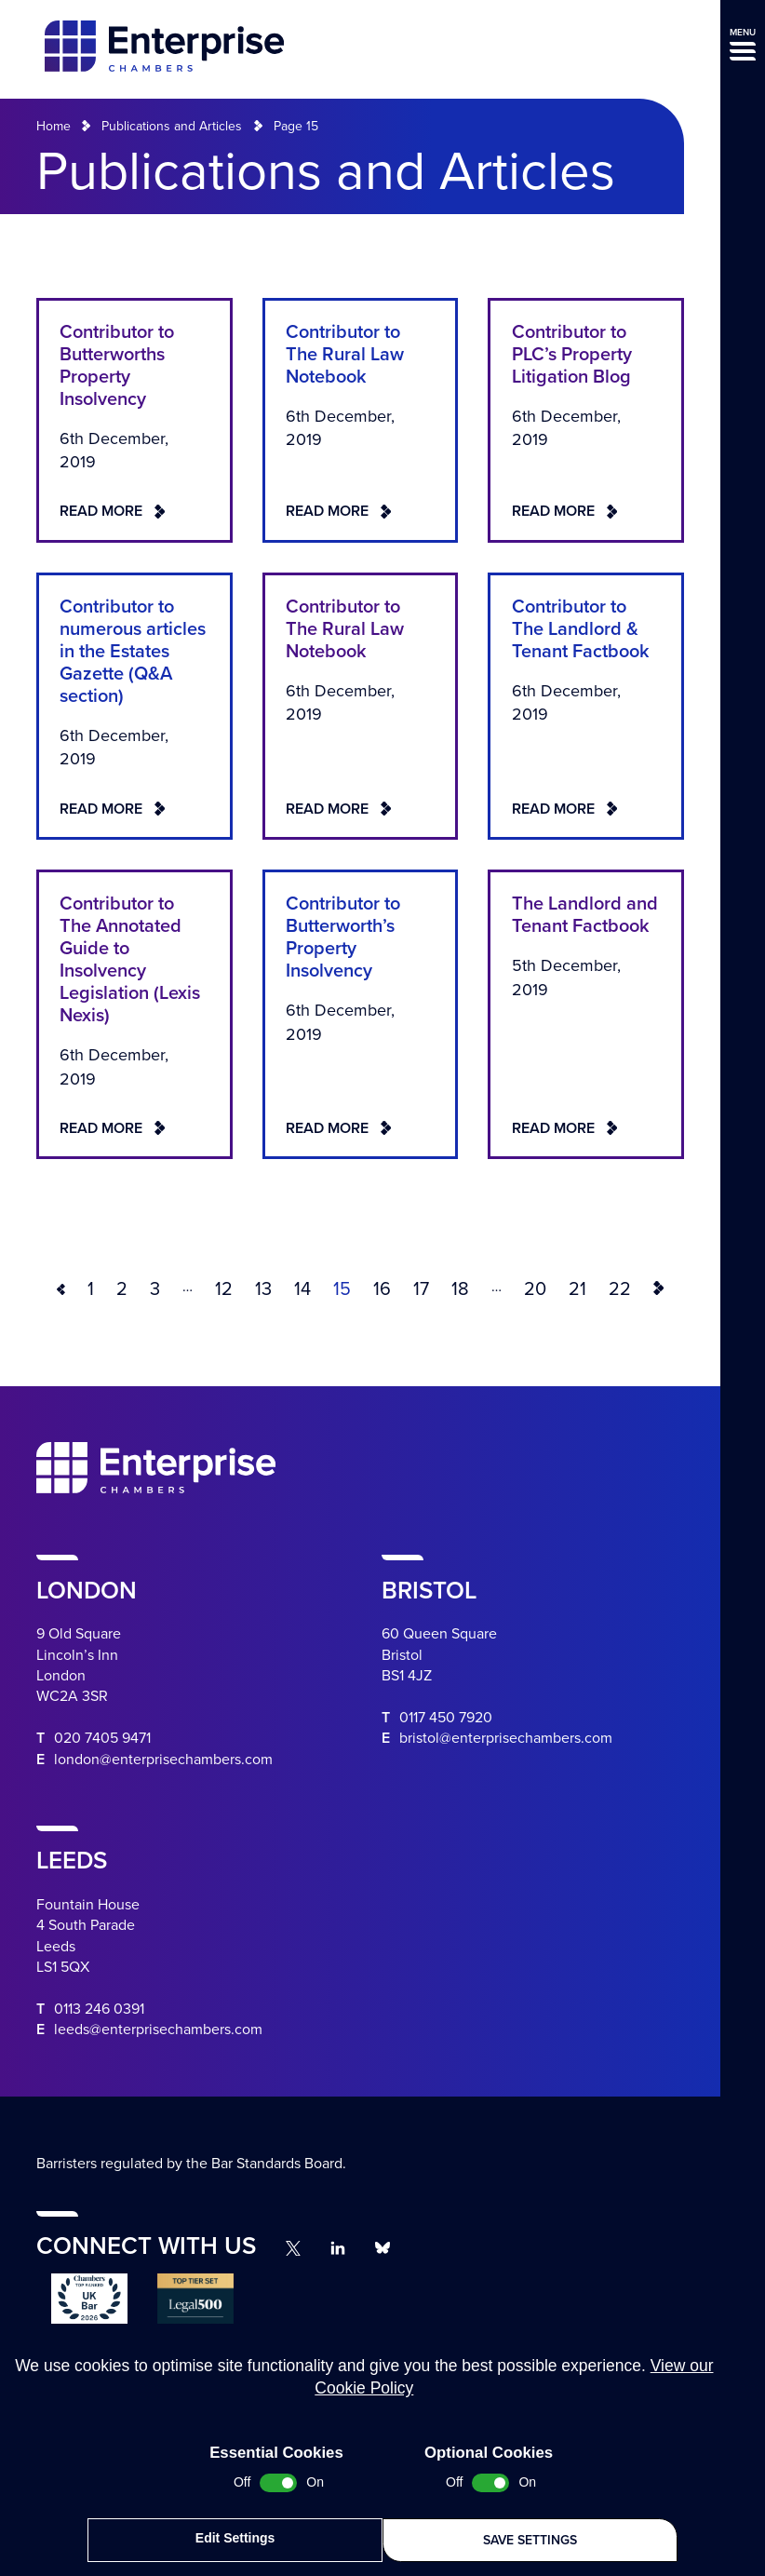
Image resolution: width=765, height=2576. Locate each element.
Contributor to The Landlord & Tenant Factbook (581, 629)
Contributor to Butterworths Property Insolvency (117, 366)
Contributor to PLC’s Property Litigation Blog (572, 354)
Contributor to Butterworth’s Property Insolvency (343, 937)
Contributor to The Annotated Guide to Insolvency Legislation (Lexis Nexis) (130, 960)
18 (460, 1289)
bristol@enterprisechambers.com (505, 1738)
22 (620, 1289)
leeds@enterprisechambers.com (158, 2029)
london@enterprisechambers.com (163, 1759)
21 (577, 1289)
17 (421, 1289)
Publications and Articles (171, 126)
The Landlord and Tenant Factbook (585, 915)
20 (535, 1289)
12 (224, 1289)
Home (53, 126)
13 (263, 1289)
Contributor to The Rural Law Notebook (345, 354)
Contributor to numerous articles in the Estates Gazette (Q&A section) (133, 652)
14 (302, 1289)
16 (382, 1289)
